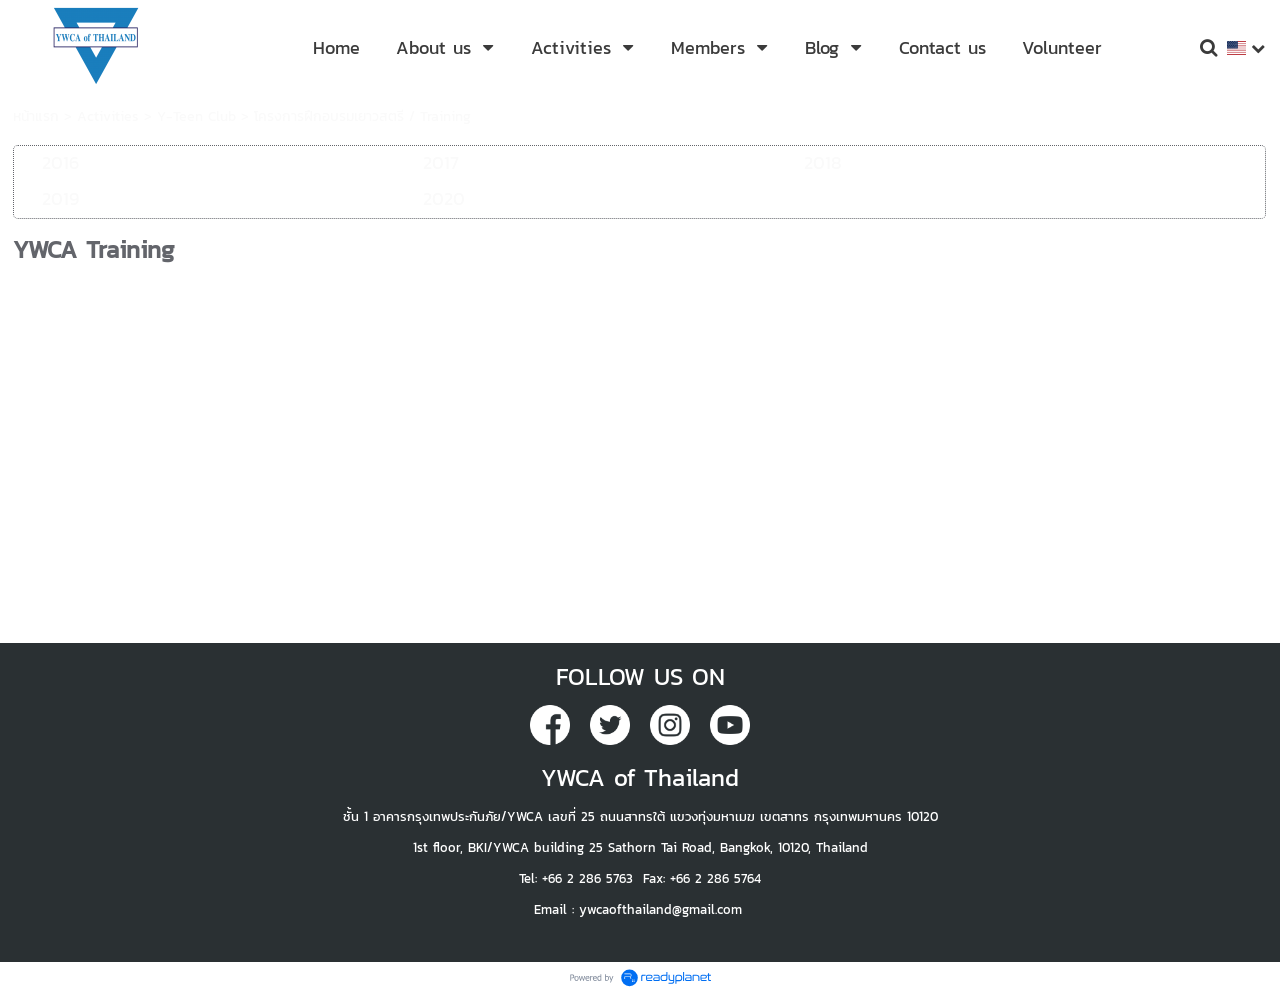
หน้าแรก (36, 116)
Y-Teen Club (196, 116)
